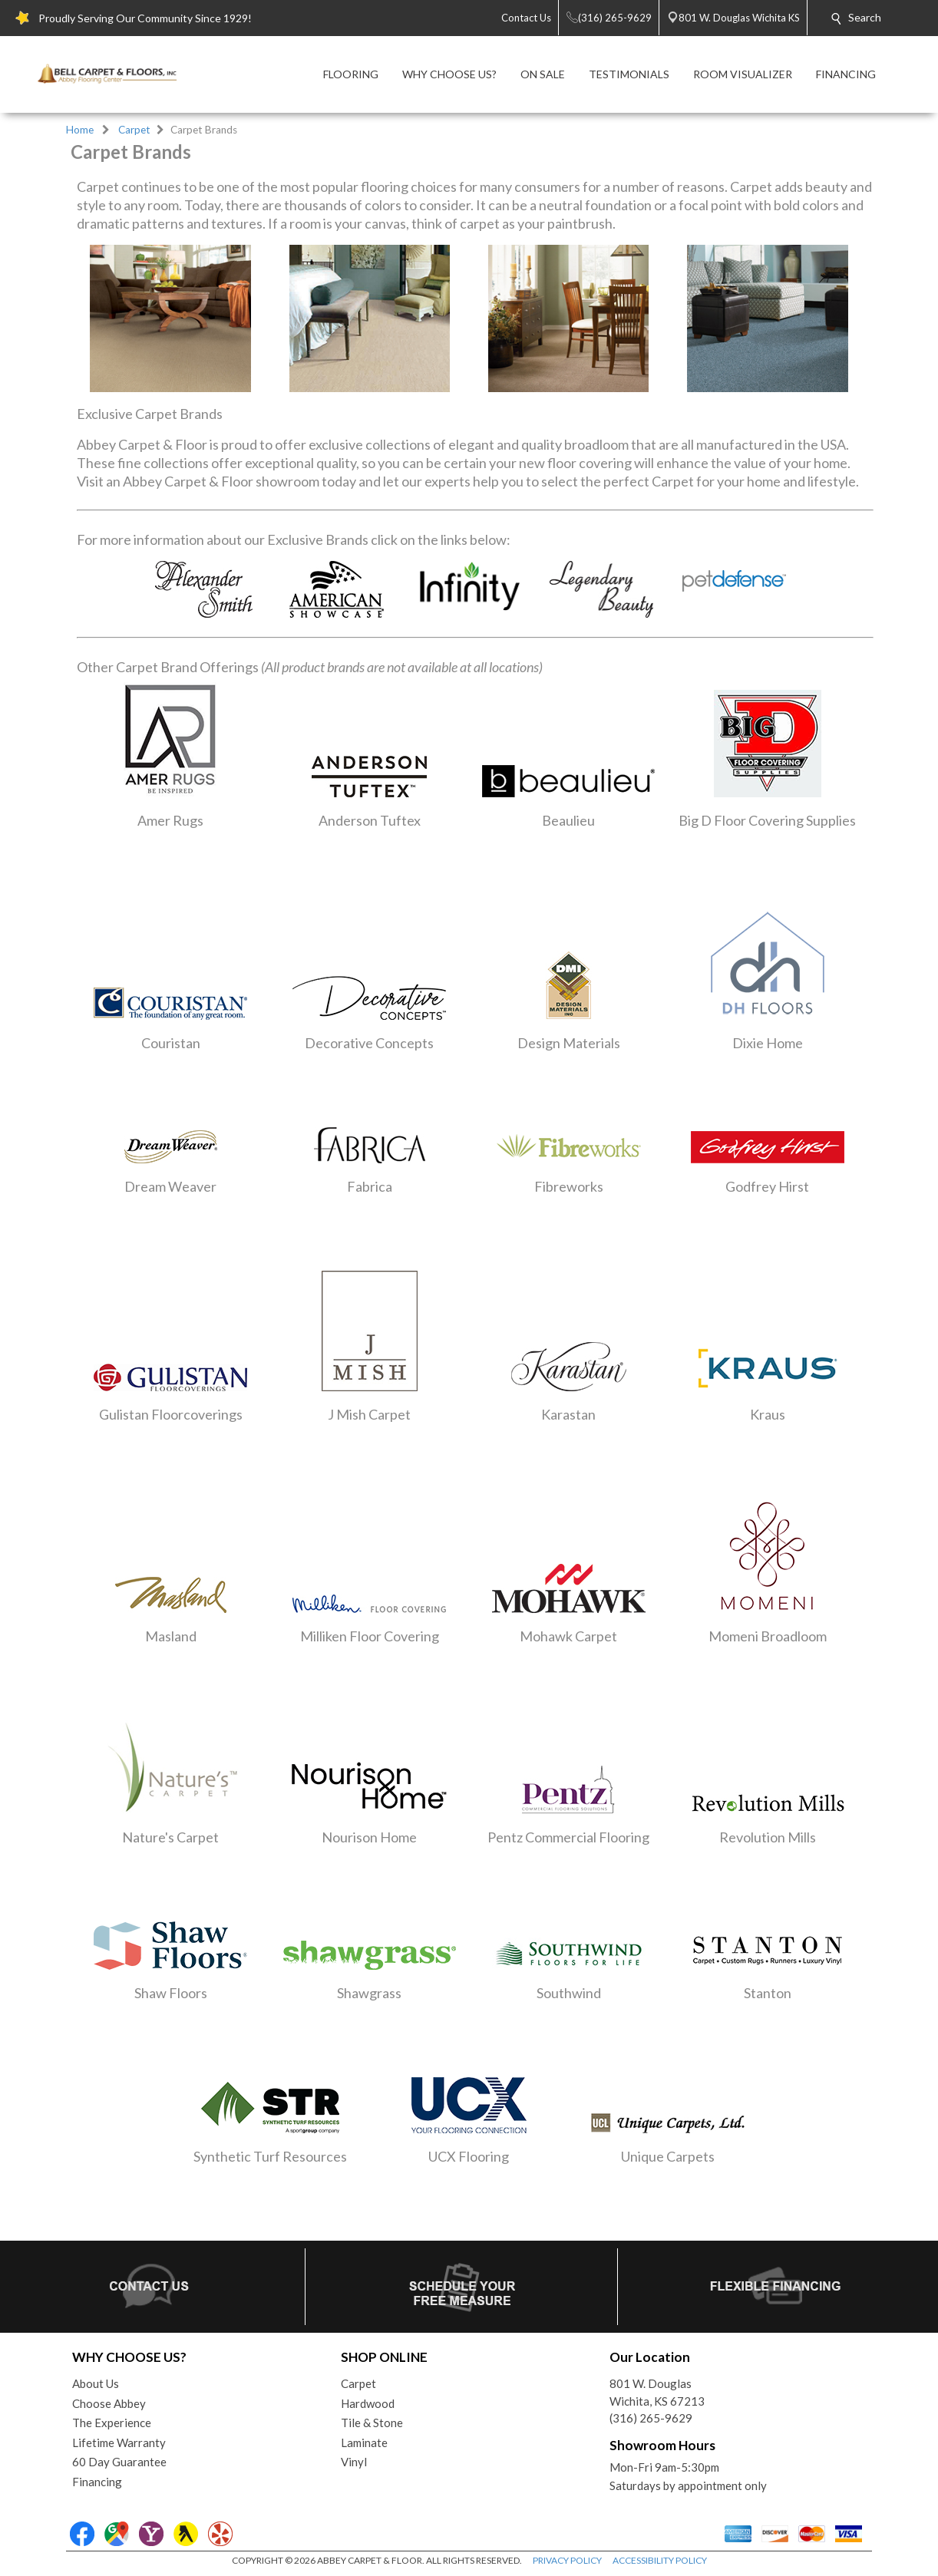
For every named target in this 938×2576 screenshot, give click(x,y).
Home (80, 130)
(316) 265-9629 (650, 2418)
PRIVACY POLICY (567, 2560)
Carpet (134, 130)
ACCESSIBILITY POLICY (660, 2560)
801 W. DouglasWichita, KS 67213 (657, 2392)
